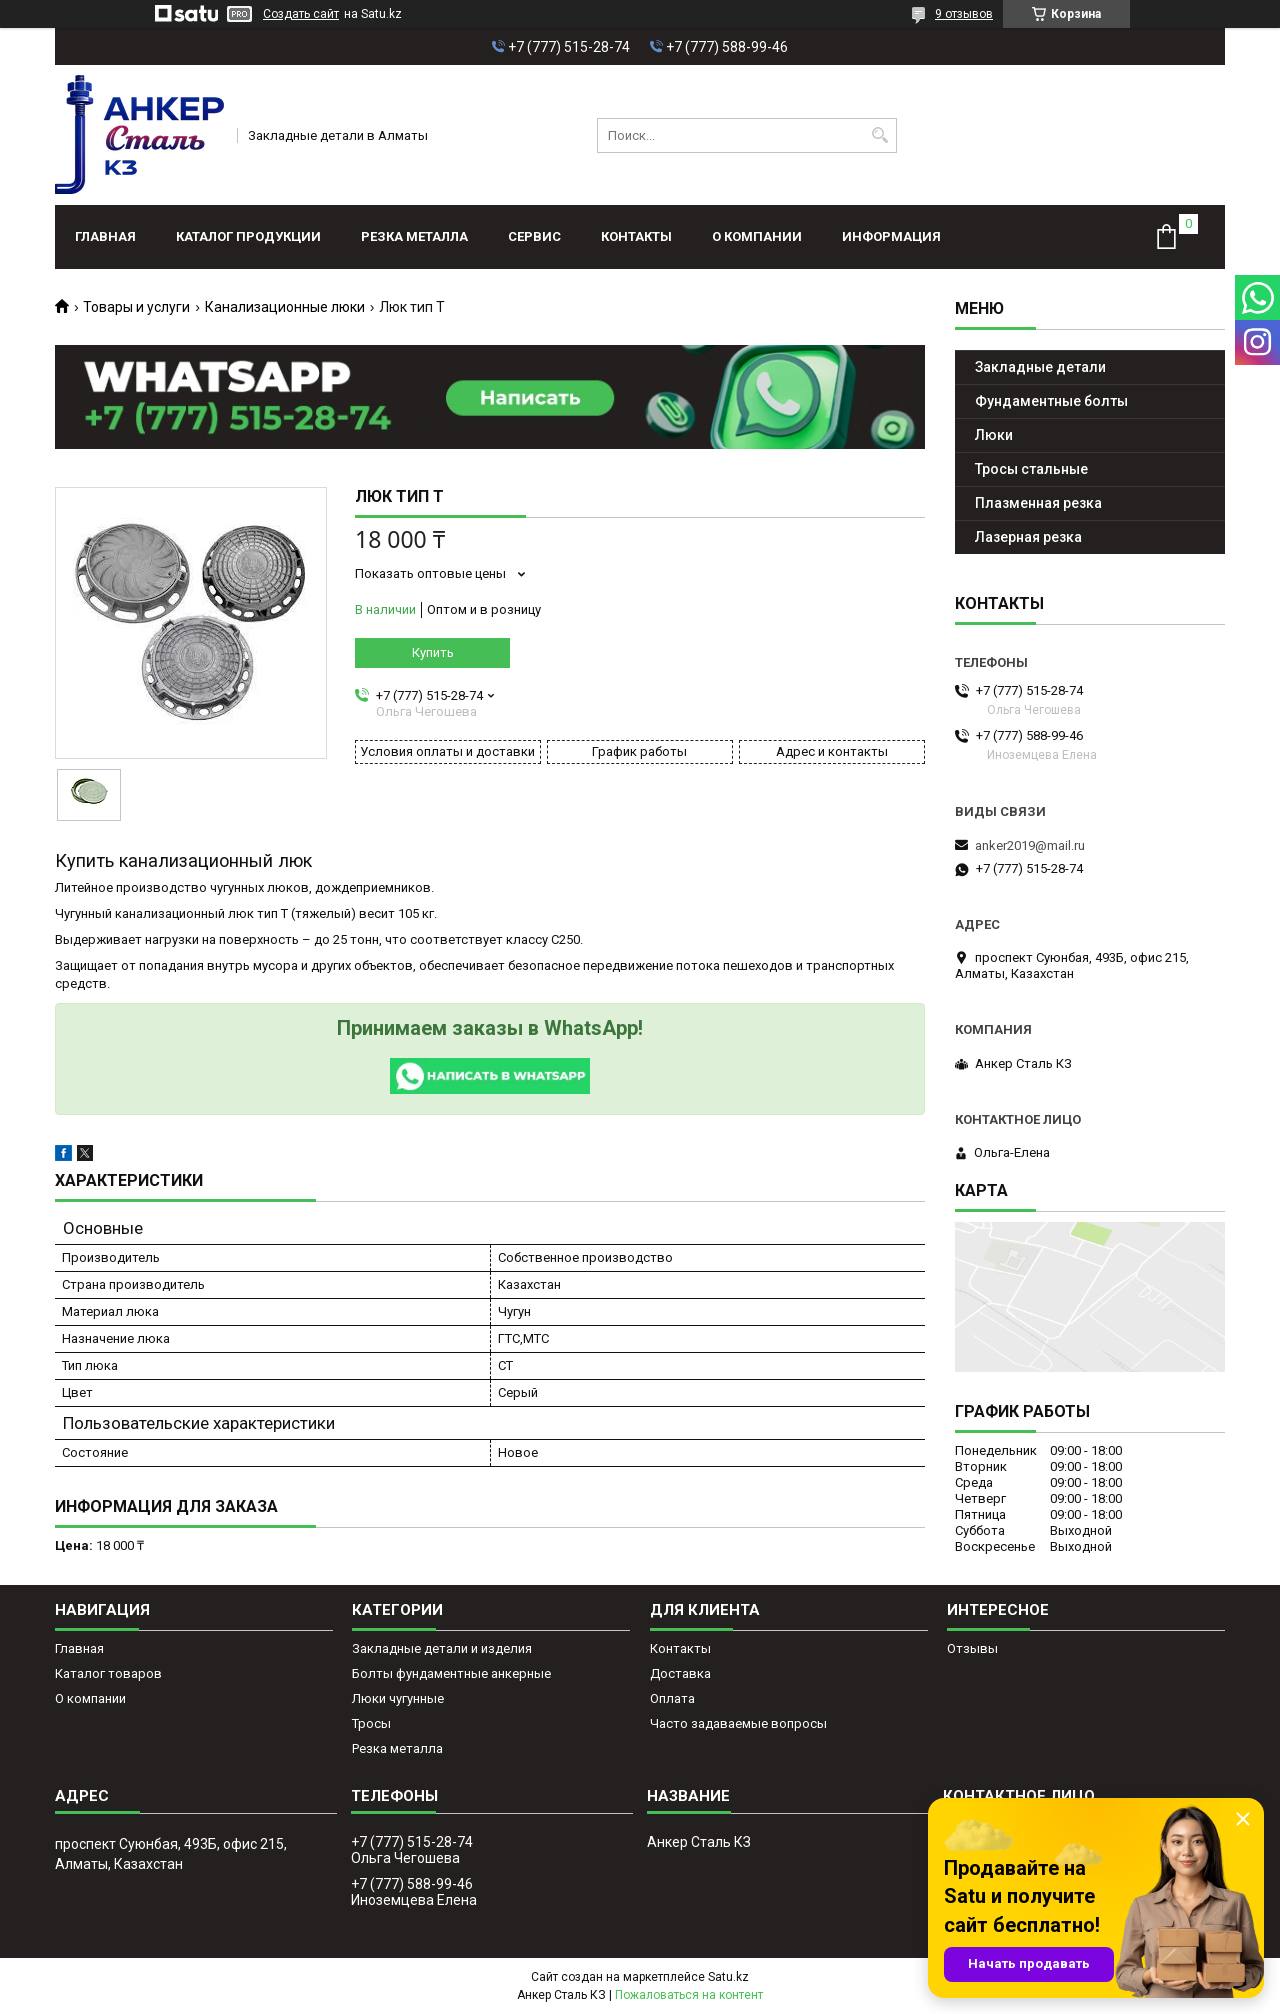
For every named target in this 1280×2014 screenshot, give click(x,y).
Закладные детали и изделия (442, 1648)
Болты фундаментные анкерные (451, 1673)
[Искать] (879, 135)
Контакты (636, 236)
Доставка (680, 1673)
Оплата (672, 1698)
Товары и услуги (136, 307)
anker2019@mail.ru (1030, 845)
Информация (891, 236)
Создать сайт (301, 14)
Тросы (371, 1723)
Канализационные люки (285, 307)
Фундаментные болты (1051, 401)
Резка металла (414, 236)
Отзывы (972, 1648)
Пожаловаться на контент (689, 1995)
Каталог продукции (248, 236)
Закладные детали (1040, 367)
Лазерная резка (1028, 537)
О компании (757, 236)
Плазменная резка (1038, 503)
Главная (105, 236)
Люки (994, 435)
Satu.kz (728, 1977)
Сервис (534, 236)
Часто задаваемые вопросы (738, 1723)
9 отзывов (964, 14)
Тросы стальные (1031, 469)
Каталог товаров (108, 1673)
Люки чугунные (398, 1698)
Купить (433, 652)
